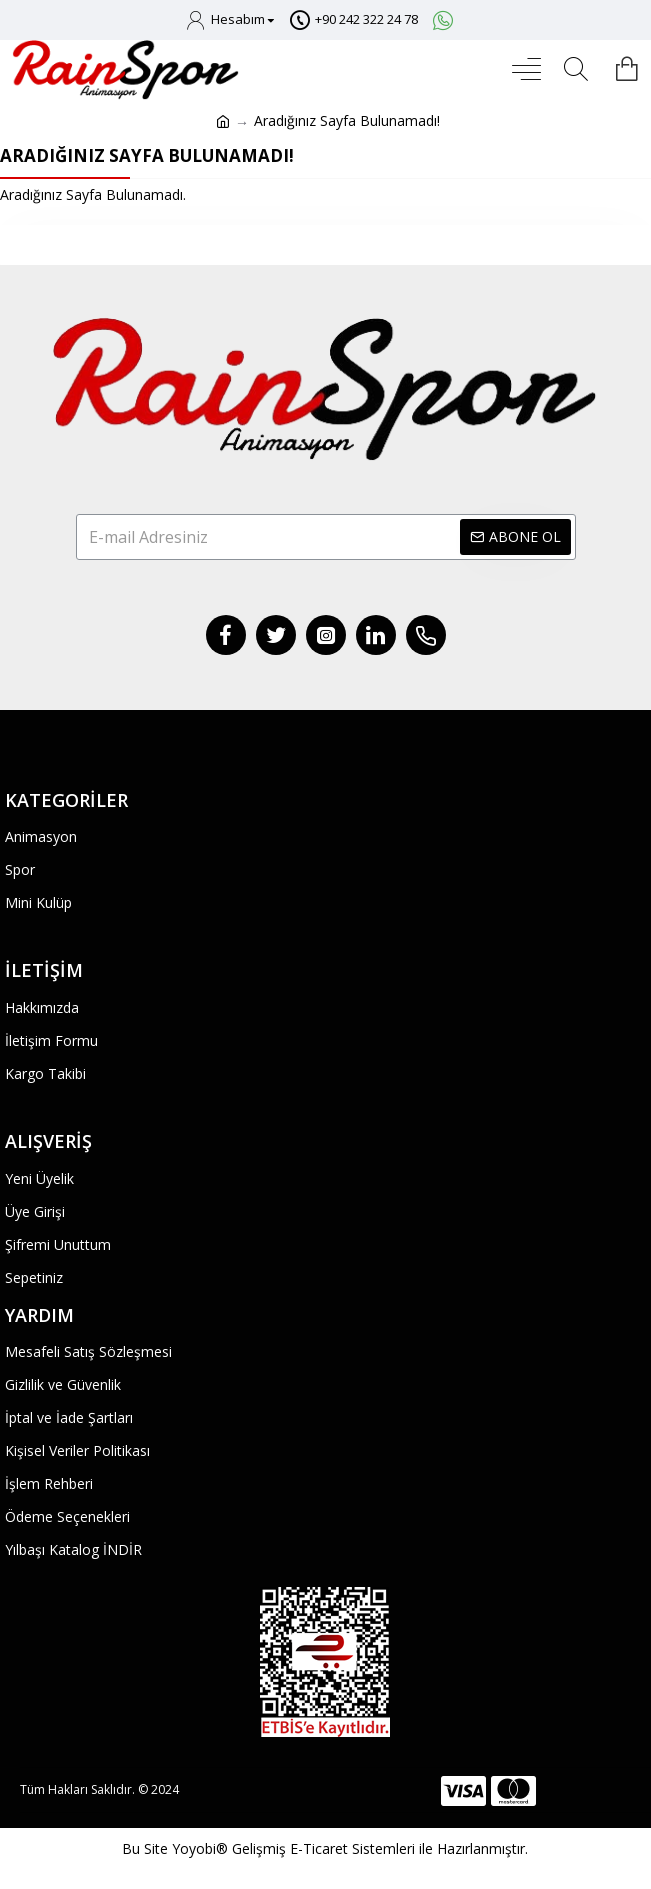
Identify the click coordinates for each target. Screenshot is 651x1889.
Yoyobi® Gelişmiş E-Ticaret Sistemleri (293, 1848)
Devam (325, 244)
